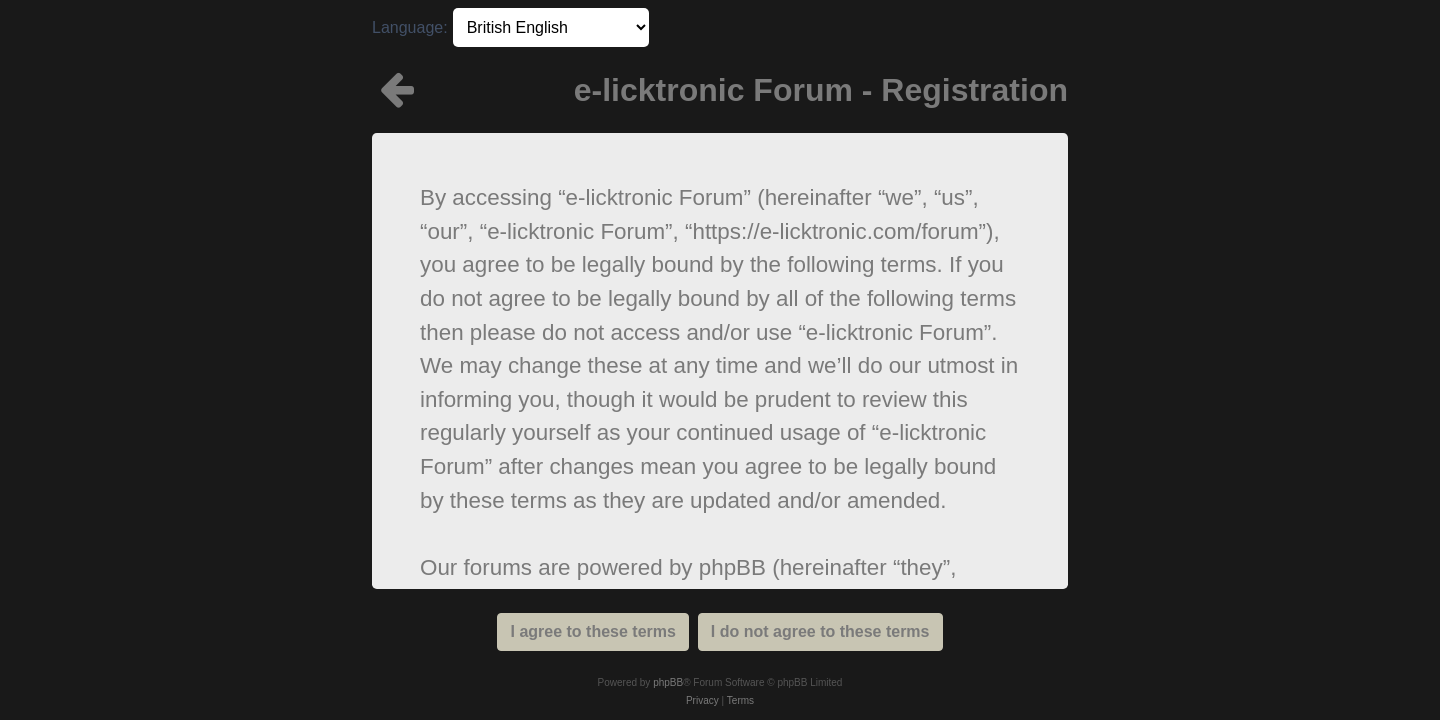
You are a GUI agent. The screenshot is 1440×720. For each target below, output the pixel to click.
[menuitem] (702, 701)
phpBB (668, 682)
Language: (410, 27)
